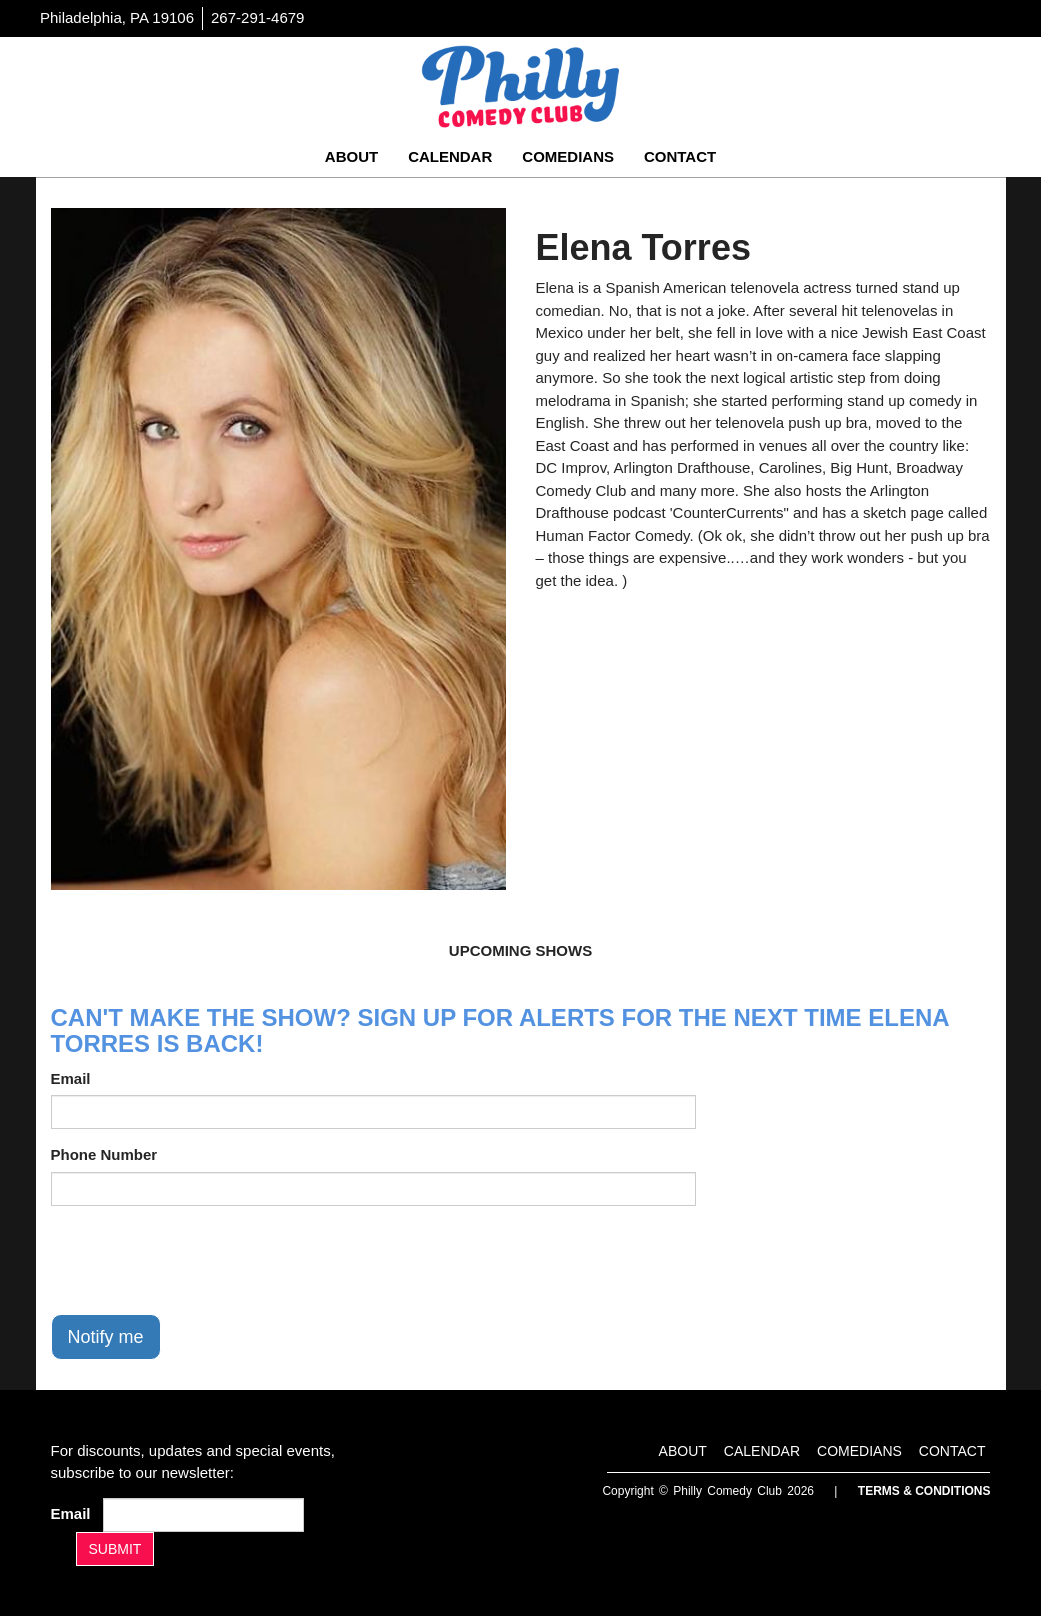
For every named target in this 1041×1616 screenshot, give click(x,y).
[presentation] (203, 1260)
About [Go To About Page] (351, 156)
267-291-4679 (257, 17)
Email (71, 1078)
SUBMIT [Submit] (115, 1549)
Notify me (106, 1337)
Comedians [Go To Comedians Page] (568, 156)
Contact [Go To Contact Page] (680, 156)
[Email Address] (203, 1515)
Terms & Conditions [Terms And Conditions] (924, 1491)
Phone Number (104, 1154)
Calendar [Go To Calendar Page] (450, 156)
